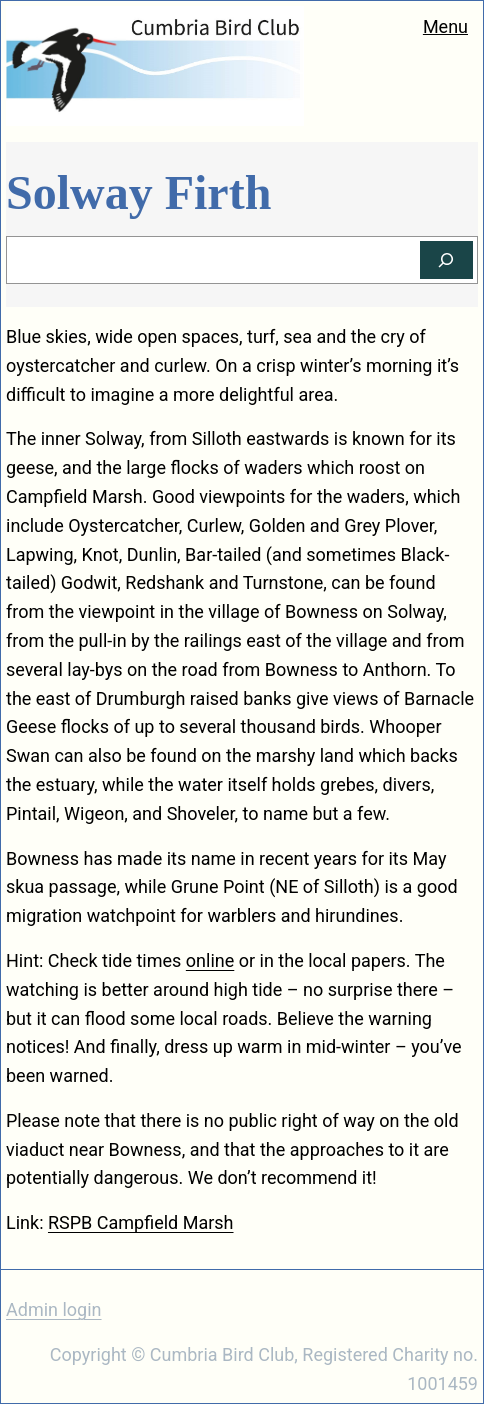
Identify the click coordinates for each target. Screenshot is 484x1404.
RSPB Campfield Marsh (141, 1222)
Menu (445, 26)
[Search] (446, 260)
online (210, 960)
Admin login (54, 1309)
